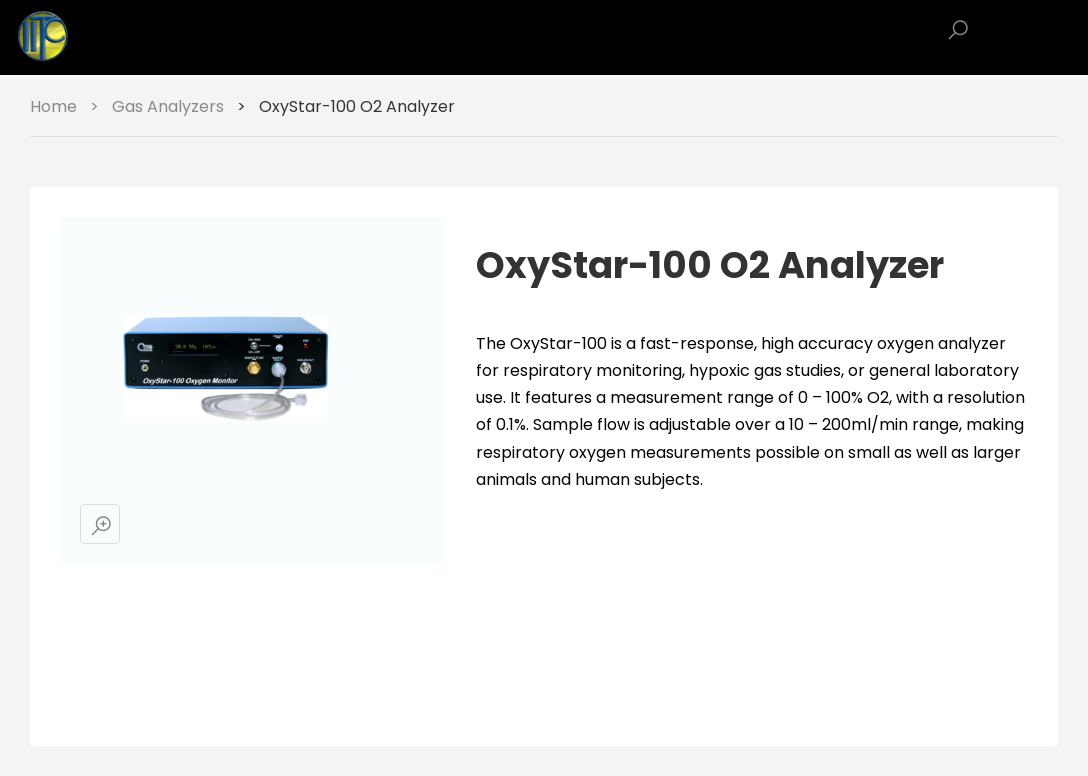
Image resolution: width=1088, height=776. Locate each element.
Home (53, 106)
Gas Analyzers (168, 106)
